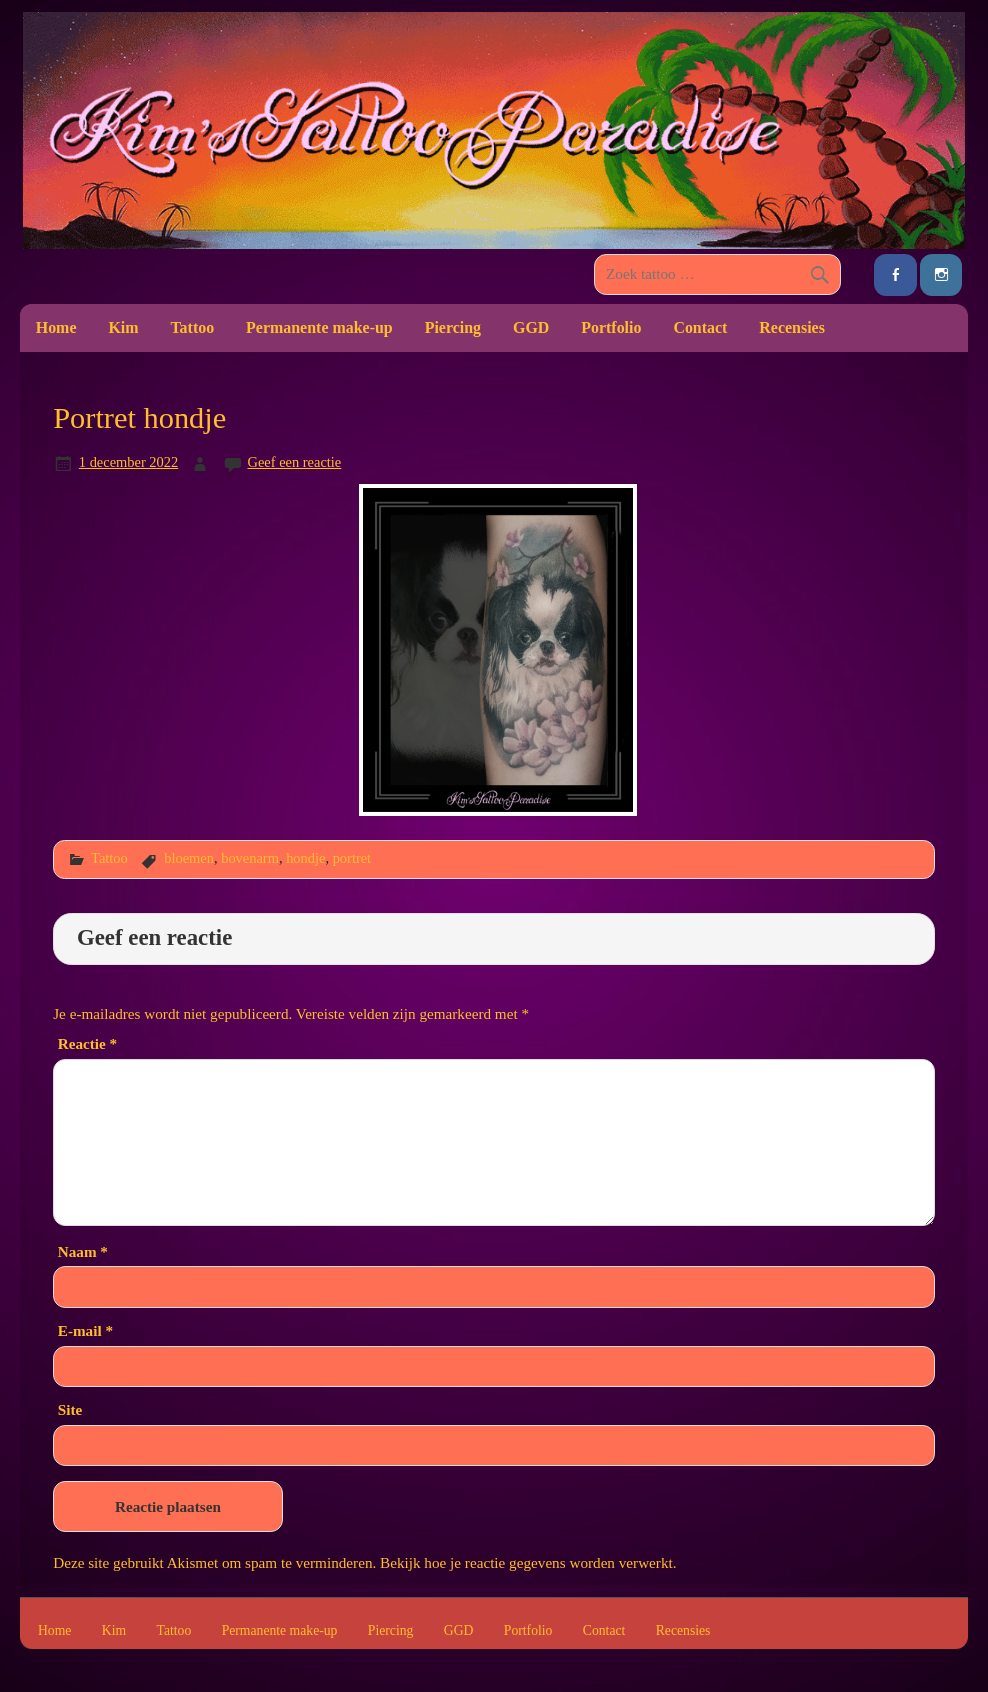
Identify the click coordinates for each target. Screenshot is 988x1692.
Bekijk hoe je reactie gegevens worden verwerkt (526, 1562)
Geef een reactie (295, 462)
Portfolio (611, 327)
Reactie (87, 1043)
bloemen (189, 858)
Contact (700, 327)
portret (352, 858)
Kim (123, 327)
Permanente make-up (319, 327)
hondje (305, 858)
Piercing (453, 327)
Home (56, 327)
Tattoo (192, 327)
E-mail (85, 1330)
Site (70, 1409)
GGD (531, 327)
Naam (83, 1251)
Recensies (792, 327)
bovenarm (250, 858)
